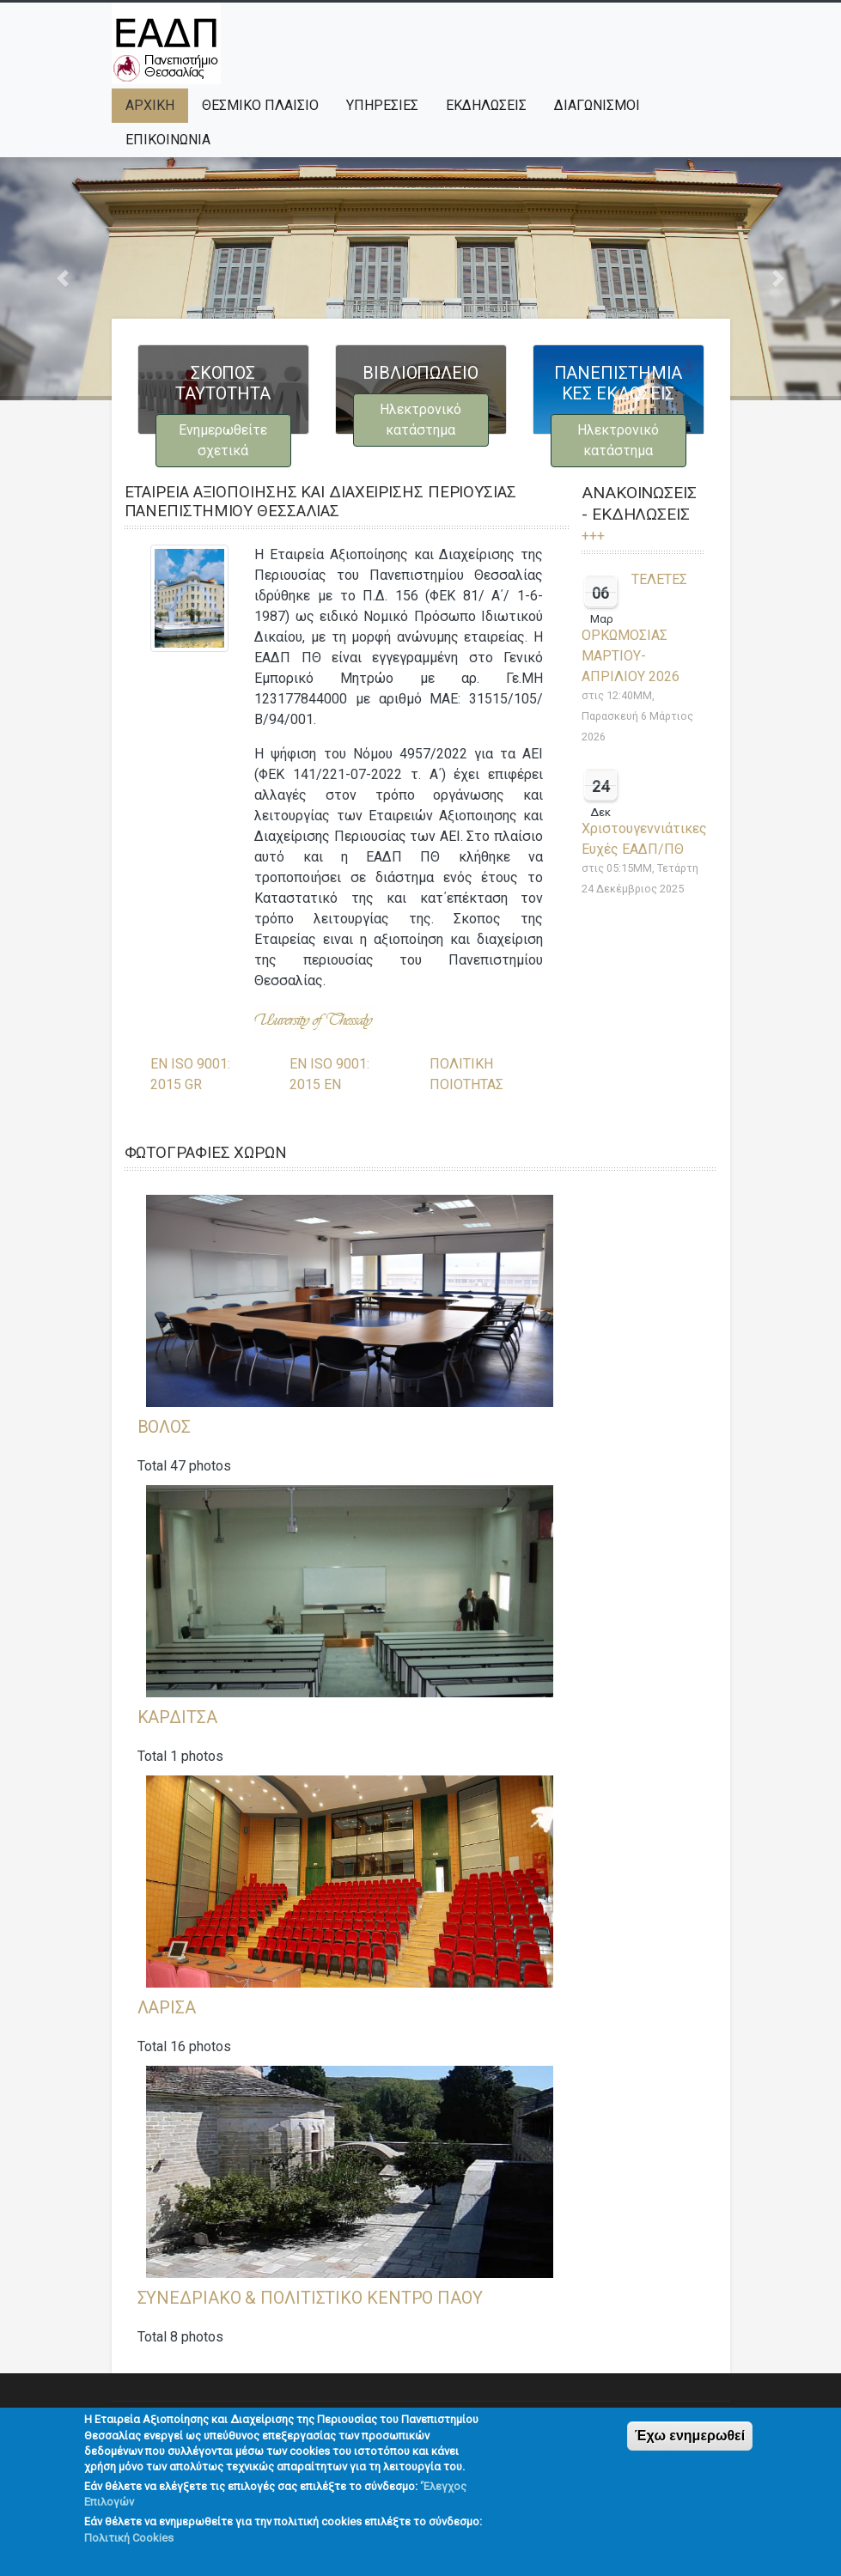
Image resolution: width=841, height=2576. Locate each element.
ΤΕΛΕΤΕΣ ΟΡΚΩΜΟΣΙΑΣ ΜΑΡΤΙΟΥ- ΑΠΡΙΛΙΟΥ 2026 (634, 628)
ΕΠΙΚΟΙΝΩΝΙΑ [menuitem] (167, 139)
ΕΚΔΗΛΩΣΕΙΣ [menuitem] (486, 105)
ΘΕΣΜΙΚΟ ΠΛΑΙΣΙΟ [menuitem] (260, 105)
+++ (593, 535)
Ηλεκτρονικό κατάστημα (420, 419)
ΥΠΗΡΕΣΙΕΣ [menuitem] (382, 105)
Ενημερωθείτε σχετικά (223, 440)
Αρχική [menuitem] (149, 105)
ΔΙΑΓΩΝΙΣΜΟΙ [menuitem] (597, 105)
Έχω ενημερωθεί (690, 2449)
